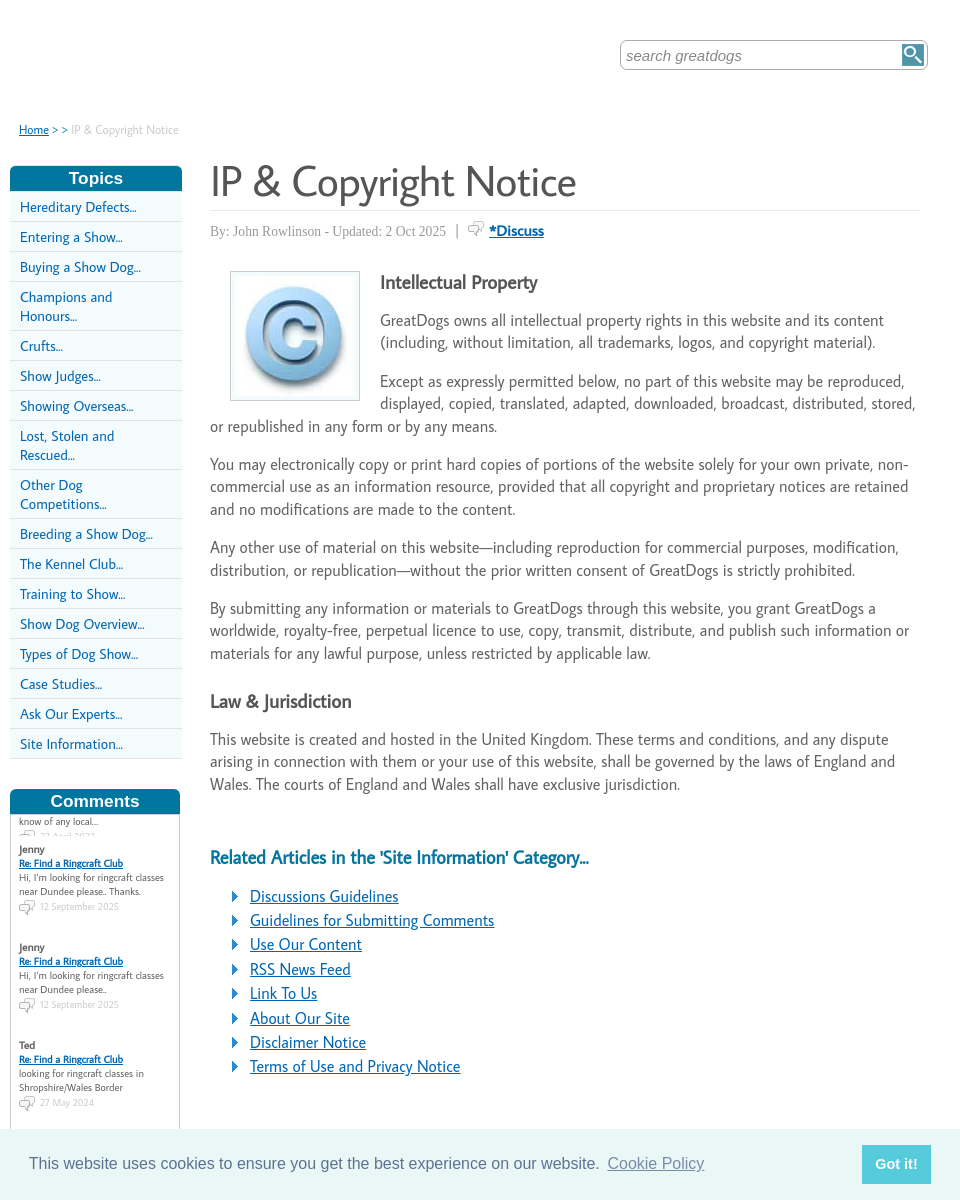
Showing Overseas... (76, 405)
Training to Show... (72, 593)
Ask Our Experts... (71, 713)
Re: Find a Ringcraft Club (71, 856)
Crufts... (41, 345)
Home (34, 129)
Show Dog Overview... (82, 623)
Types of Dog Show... (79, 653)
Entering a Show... (71, 236)
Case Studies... (61, 683)
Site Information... (71, 743)
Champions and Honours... (66, 306)
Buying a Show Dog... (80, 266)
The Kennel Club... (71, 563)
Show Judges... (60, 375)
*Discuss (516, 230)
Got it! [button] (896, 1164)
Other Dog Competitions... (63, 494)
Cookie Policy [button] (655, 1163)
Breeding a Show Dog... (86, 533)
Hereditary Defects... (78, 206)
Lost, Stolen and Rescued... (67, 445)
